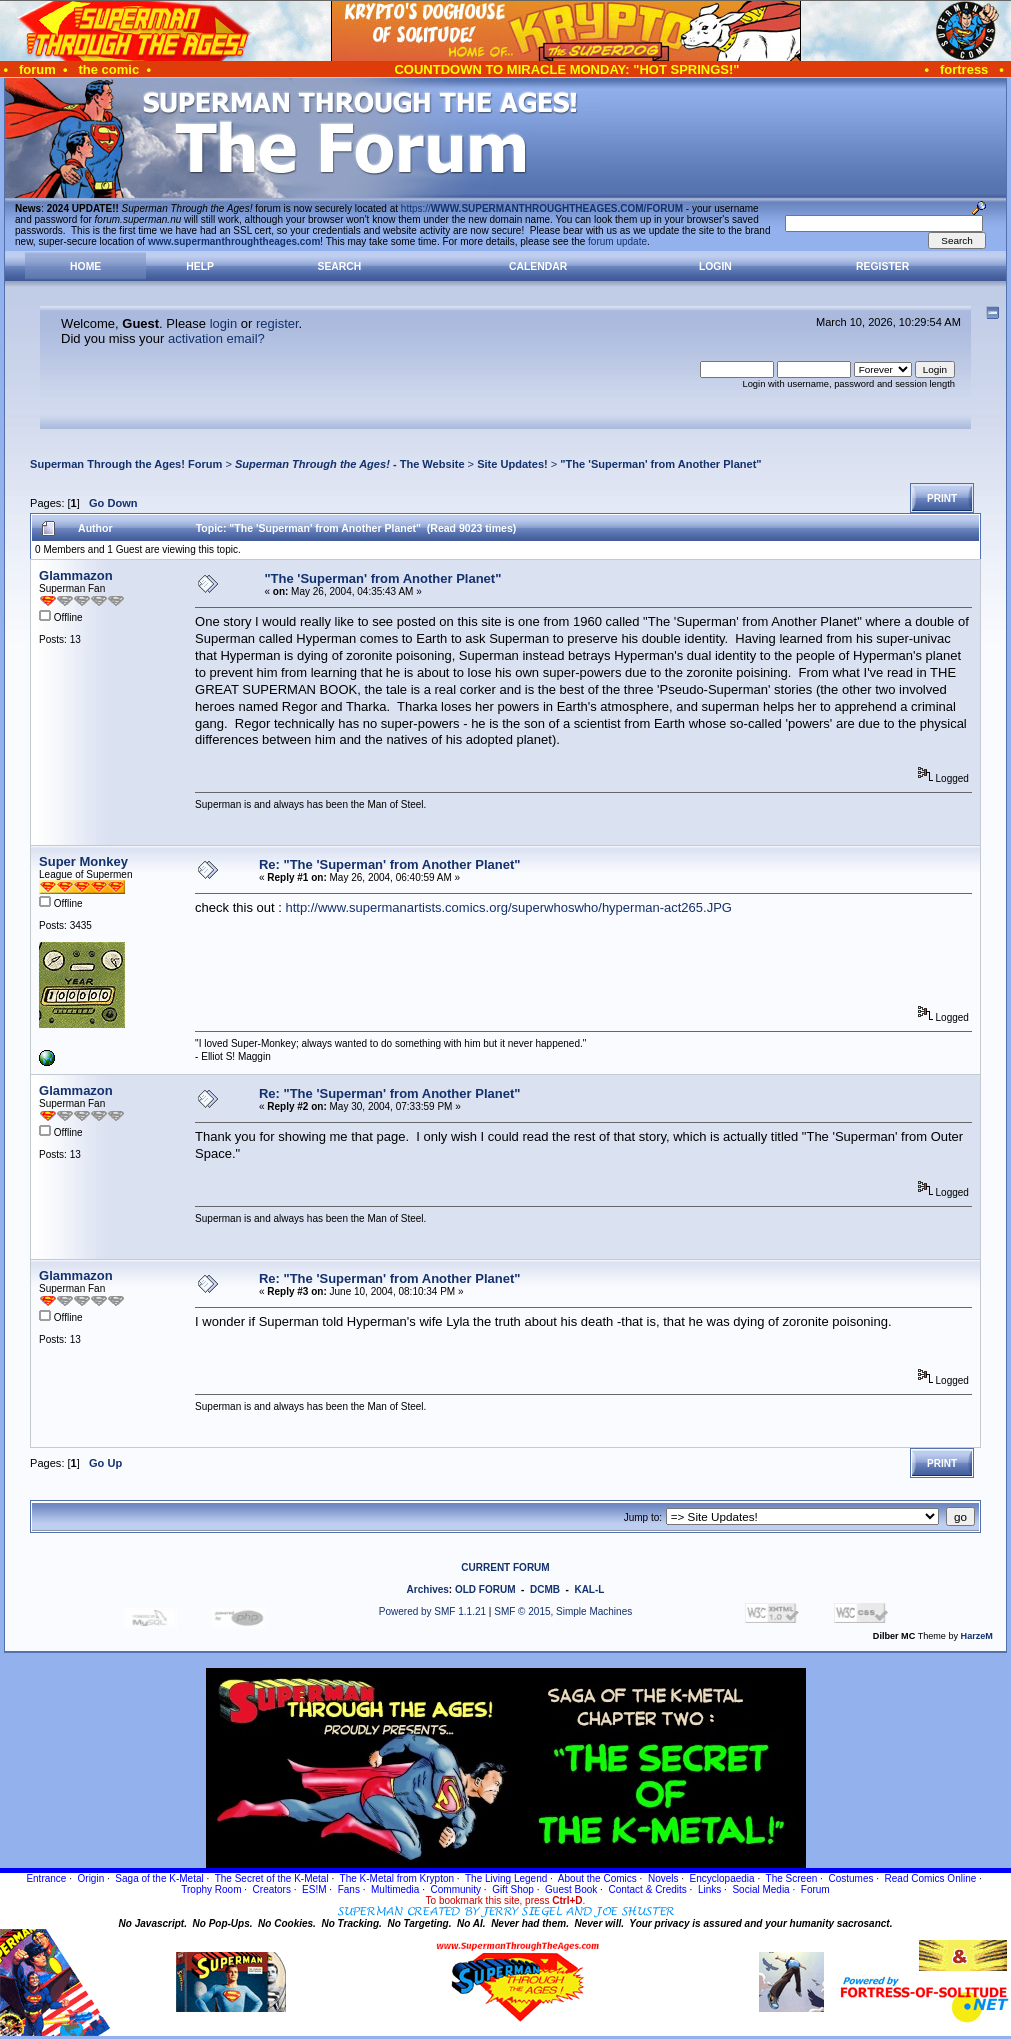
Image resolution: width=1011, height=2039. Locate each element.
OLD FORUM (485, 1589)
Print (942, 498)
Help (200, 266)
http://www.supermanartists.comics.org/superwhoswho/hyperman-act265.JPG (508, 907)
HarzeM (977, 1636)
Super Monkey (83, 861)
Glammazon (76, 575)
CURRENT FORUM (505, 1567)
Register (882, 266)
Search (339, 266)
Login (715, 266)
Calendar (538, 266)
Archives (428, 1589)
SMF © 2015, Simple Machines (563, 1611)
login (223, 323)
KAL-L (589, 1589)
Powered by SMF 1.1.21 (432, 1611)
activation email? (216, 338)
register (277, 323)
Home (85, 266)
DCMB (545, 1589)
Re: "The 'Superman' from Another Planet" (389, 864)
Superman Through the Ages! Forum (126, 464)
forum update (617, 241)
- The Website (350, 464)
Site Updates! (512, 464)
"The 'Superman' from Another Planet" (660, 464)
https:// (542, 208)
